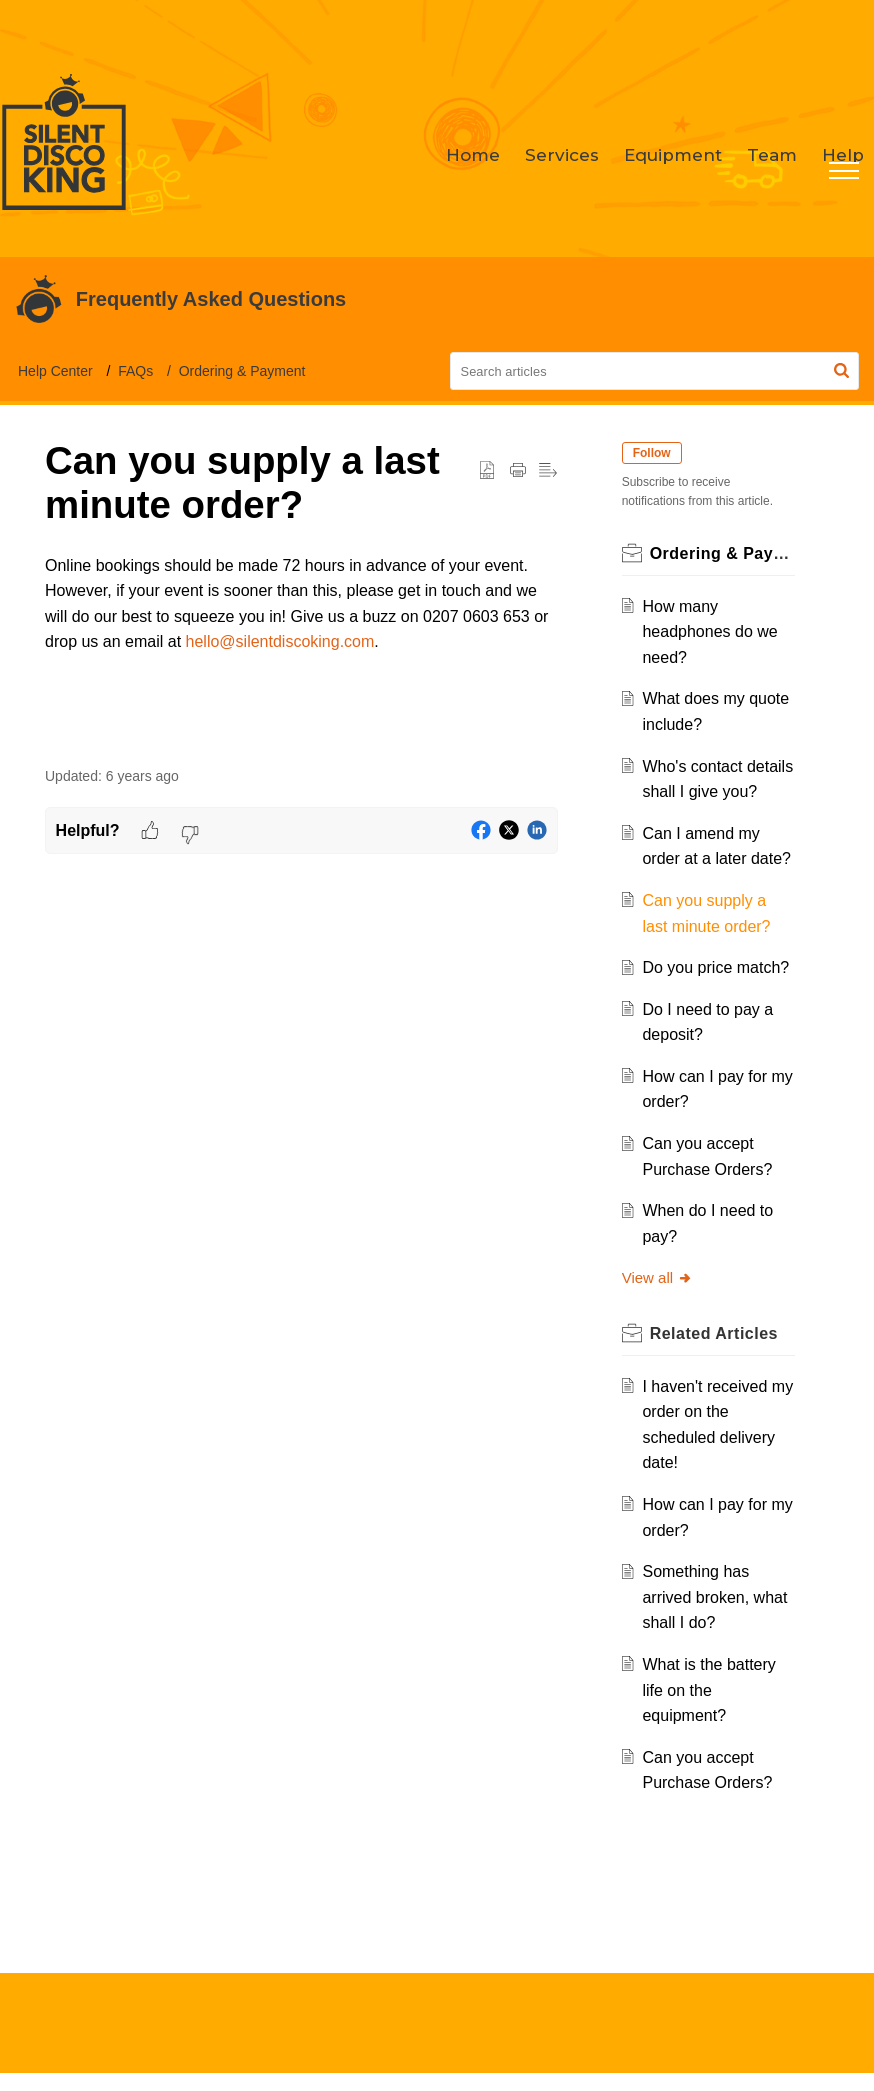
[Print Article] (518, 471)
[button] (841, 371)
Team (772, 155)
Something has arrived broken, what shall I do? (714, 1597)
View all (657, 1277)
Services (562, 155)
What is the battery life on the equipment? (708, 1690)
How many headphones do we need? (709, 632)
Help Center (55, 371)
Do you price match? (715, 967)
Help (843, 155)
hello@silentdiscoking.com (280, 641)
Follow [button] (652, 453)
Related (714, 1333)
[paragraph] (301, 604)
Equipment (673, 155)
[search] (655, 371)
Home (473, 155)
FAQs (135, 371)
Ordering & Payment (242, 371)
